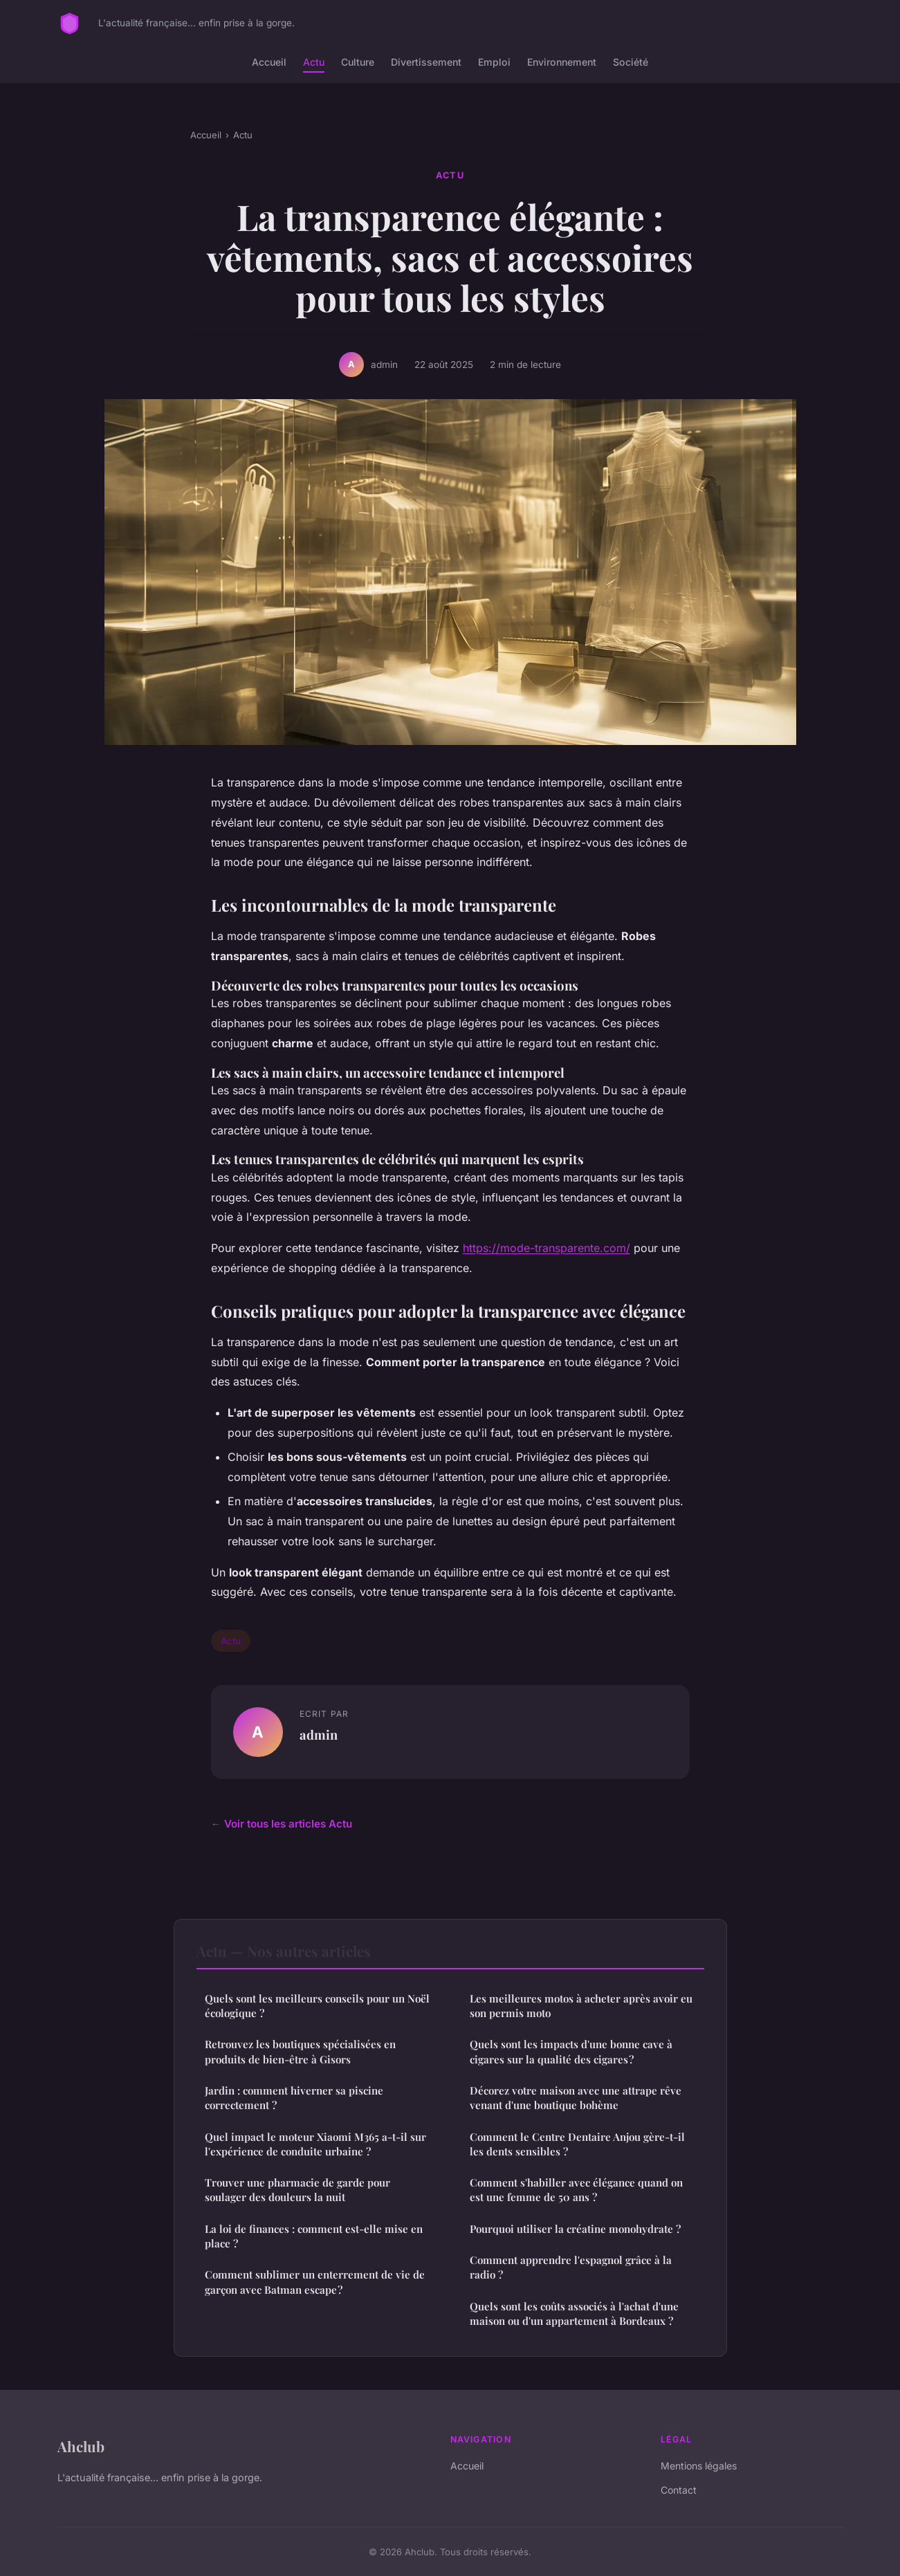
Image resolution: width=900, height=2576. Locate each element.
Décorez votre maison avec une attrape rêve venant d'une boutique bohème (575, 2097)
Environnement (561, 62)
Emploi (494, 62)
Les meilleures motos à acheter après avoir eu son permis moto (581, 2005)
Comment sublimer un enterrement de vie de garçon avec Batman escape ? (315, 2281)
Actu (313, 62)
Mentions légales (699, 2466)
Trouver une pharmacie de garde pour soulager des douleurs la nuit (297, 2189)
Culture (357, 62)
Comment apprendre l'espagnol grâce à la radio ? (571, 2267)
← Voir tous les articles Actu (281, 1823)
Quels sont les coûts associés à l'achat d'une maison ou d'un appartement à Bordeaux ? (574, 2313)
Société (630, 62)
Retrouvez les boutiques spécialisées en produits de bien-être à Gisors (300, 2051)
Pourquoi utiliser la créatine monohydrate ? (575, 2229)
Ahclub (80, 2446)
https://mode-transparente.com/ (546, 1248)
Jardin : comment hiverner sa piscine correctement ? (294, 2097)
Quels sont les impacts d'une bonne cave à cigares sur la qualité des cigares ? (571, 2051)
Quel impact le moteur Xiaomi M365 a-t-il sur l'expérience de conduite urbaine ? (315, 2144)
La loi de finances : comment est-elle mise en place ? (314, 2236)
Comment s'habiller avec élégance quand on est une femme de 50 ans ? (576, 2189)
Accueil (269, 62)
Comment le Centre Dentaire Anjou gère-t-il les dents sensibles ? (577, 2144)
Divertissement (426, 62)
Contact (679, 2490)
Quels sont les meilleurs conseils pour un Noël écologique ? (317, 2005)
